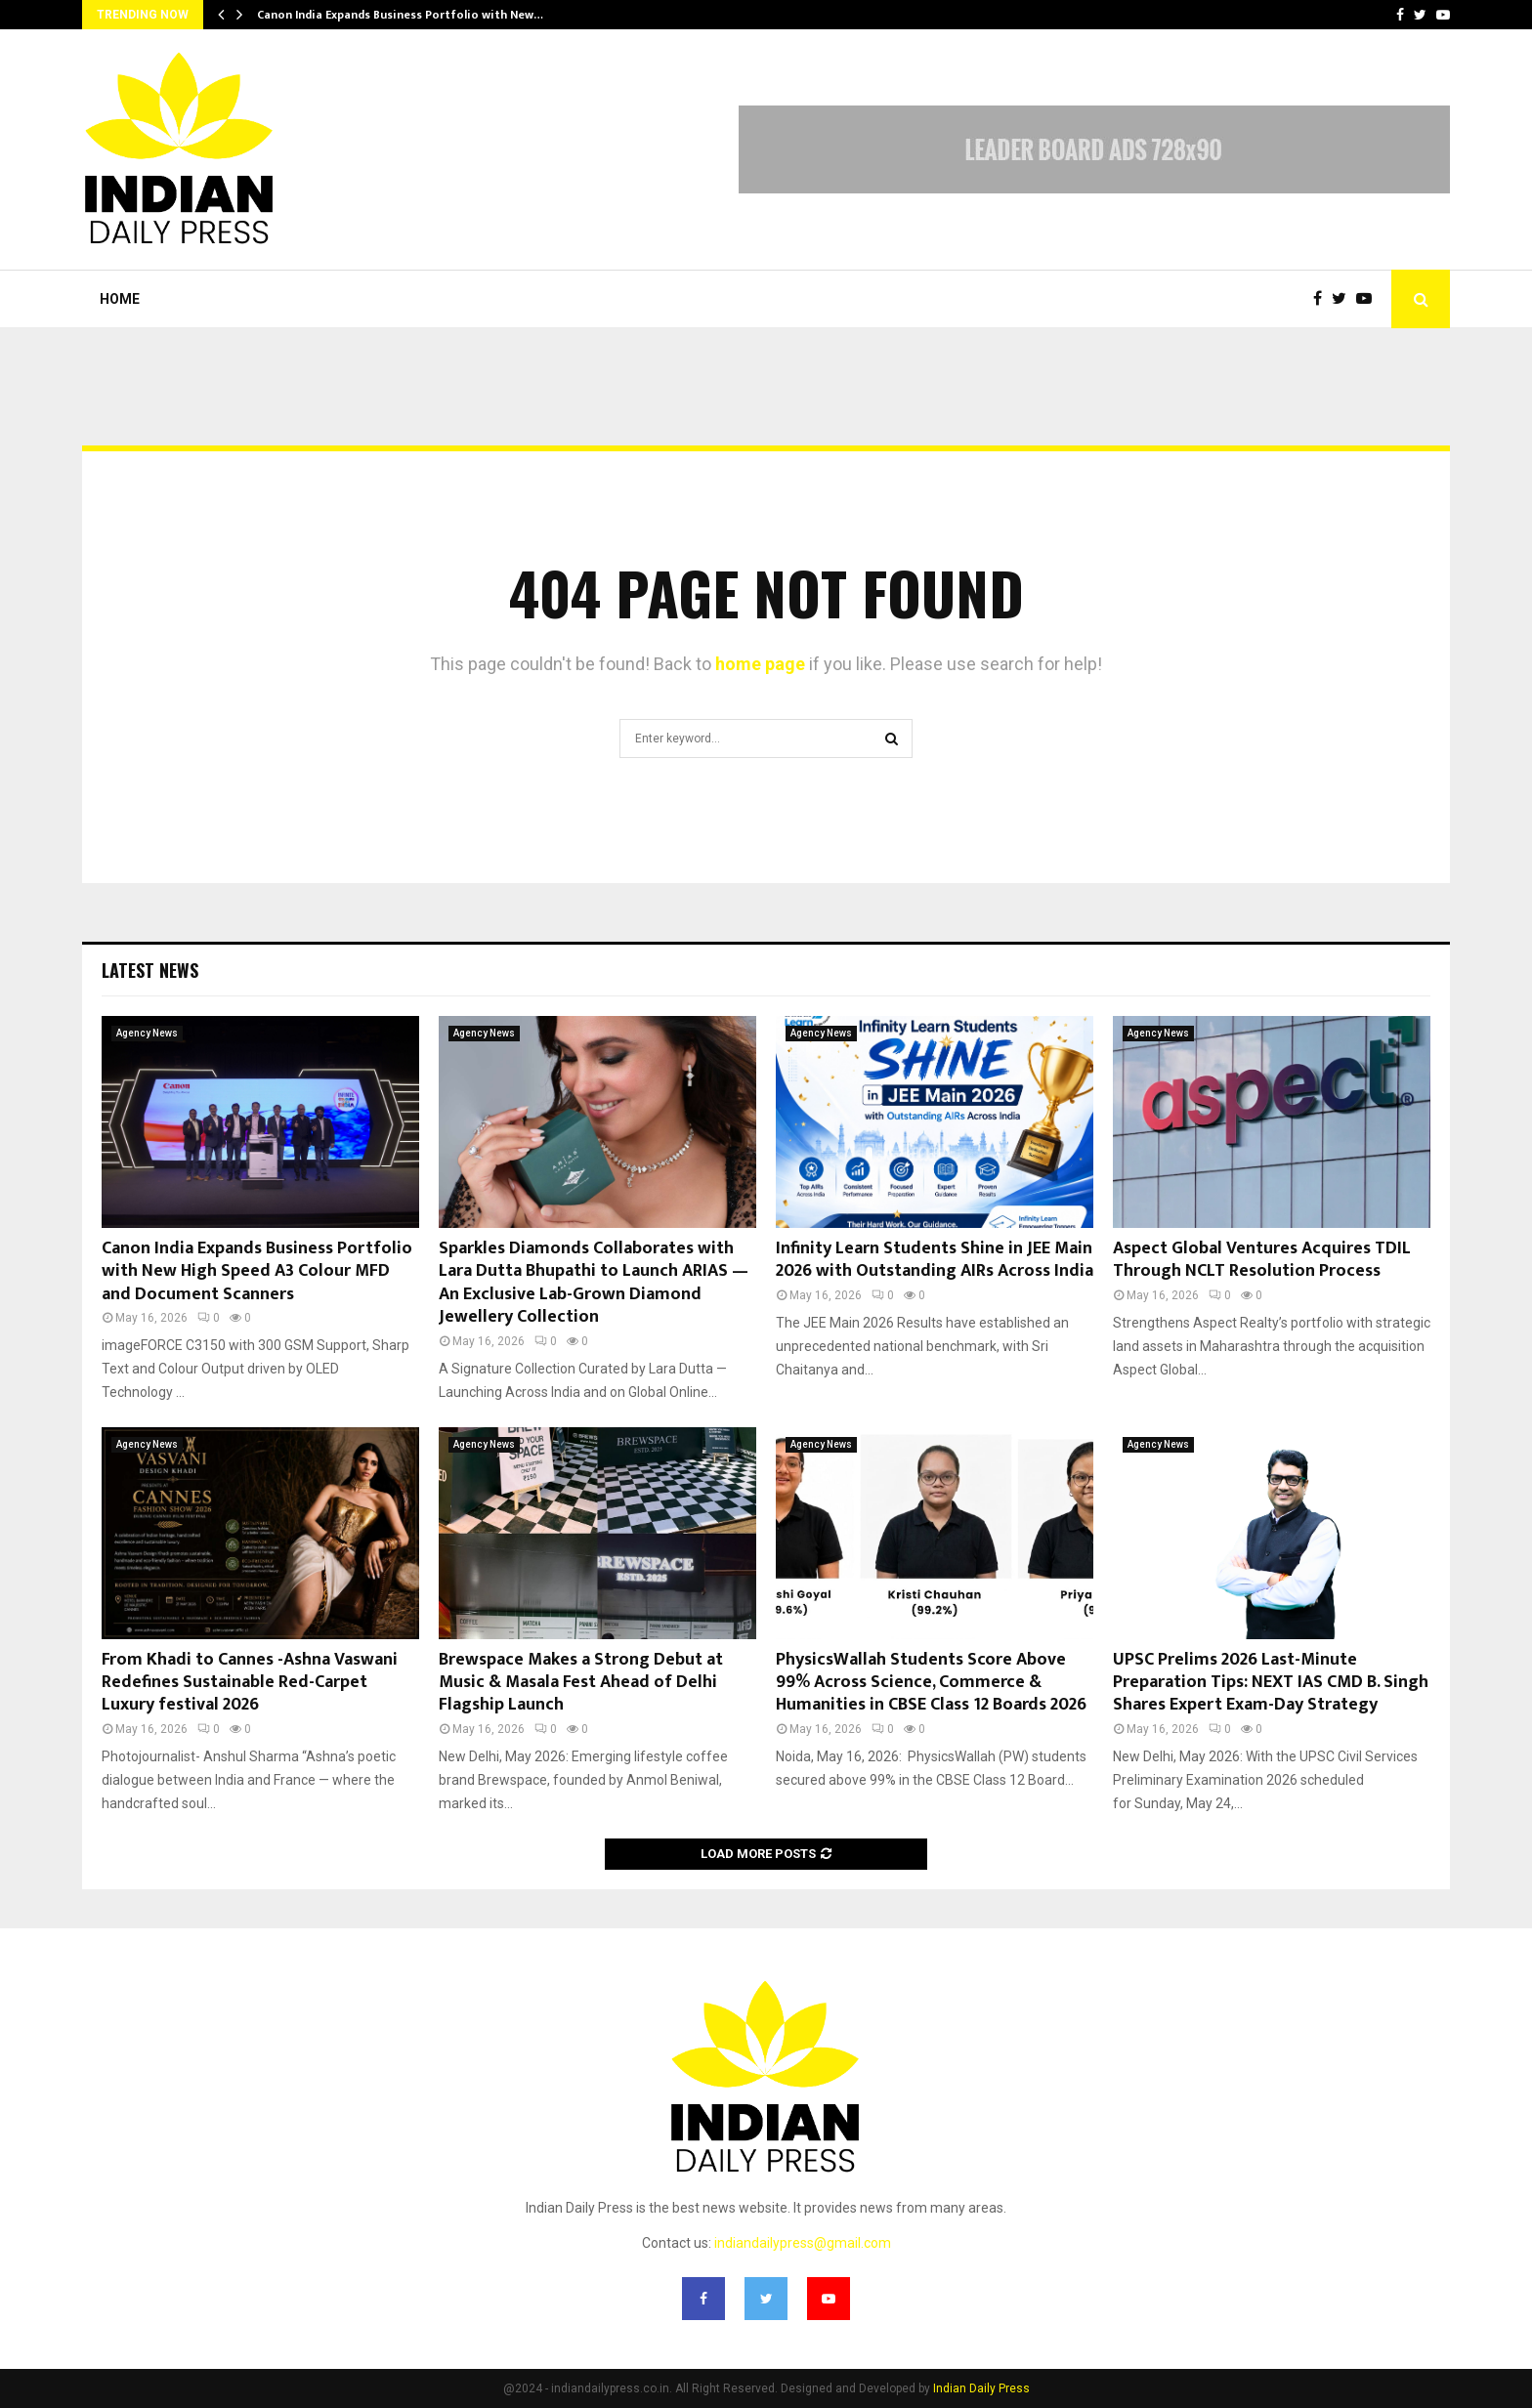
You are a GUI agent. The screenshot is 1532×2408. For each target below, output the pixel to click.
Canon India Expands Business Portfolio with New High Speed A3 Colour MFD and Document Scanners (257, 1271)
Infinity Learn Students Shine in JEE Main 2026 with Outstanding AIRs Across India (934, 1260)
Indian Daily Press (981, 2388)
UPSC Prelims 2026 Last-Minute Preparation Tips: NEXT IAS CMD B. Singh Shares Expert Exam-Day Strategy (1270, 1682)
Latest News (150, 970)
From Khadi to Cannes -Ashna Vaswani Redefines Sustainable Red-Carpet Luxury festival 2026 (250, 1682)
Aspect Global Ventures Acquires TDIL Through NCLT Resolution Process (1262, 1260)
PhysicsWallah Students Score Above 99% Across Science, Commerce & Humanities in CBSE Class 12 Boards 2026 (931, 1682)
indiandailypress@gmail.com (802, 2243)
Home (120, 299)
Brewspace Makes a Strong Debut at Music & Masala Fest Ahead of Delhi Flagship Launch (581, 1682)
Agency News (147, 1033)
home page (760, 664)
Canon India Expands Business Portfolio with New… (400, 14)
